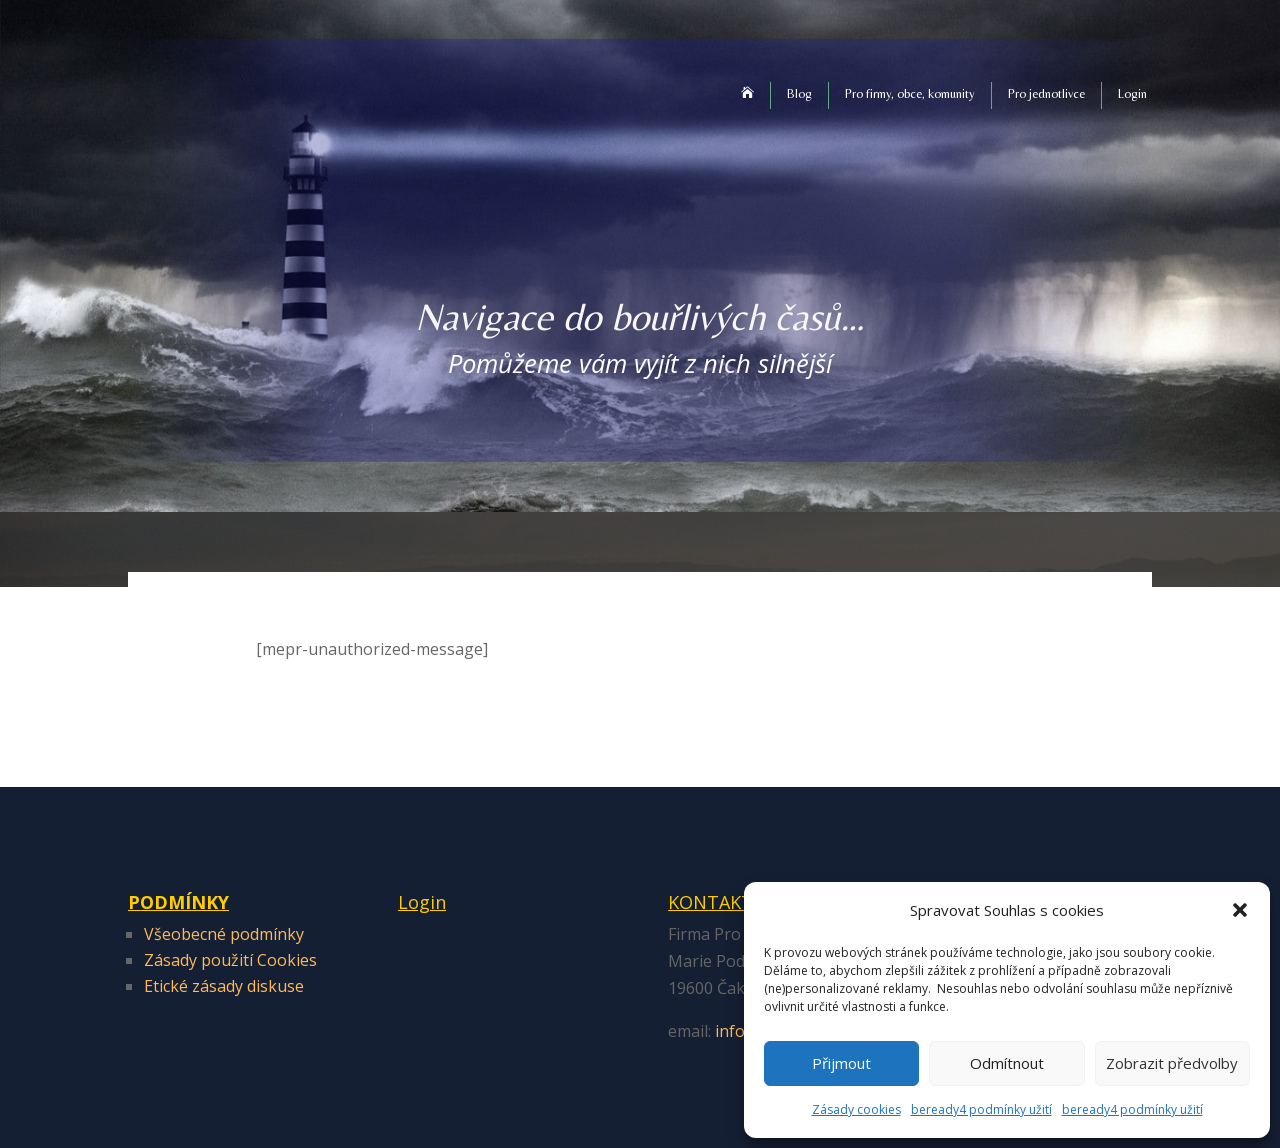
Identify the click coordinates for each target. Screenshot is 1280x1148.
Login (1132, 93)
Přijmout (841, 1063)
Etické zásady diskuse (224, 986)
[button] (1240, 910)
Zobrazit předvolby (1172, 1063)
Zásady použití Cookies (230, 960)
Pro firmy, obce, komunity (910, 93)
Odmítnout (1007, 1063)
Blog (799, 93)
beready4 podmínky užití (981, 1109)
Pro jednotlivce (1046, 93)
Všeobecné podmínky (224, 934)
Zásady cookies (856, 1109)
